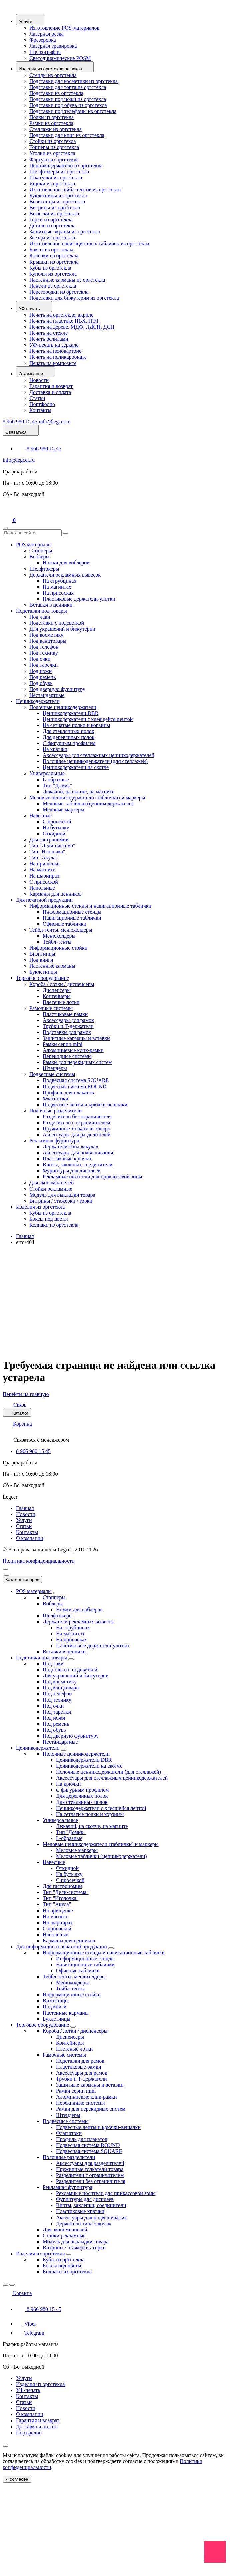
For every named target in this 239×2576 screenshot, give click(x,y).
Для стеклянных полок (68, 731)
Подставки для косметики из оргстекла (73, 81)
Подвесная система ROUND (74, 1086)
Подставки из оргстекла (56, 93)
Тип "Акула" (43, 857)
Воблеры (39, 556)
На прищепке (44, 863)
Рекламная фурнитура (54, 1140)
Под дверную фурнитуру (57, 689)
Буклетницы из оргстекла (58, 195)
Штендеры (55, 1068)
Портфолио (42, 404)
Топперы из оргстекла (54, 147)
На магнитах (57, 587)
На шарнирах (44, 876)
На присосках (58, 593)
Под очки (39, 659)
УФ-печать (28, 2390)
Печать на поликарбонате (58, 357)
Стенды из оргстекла (53, 75)
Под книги (41, 960)
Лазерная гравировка (53, 46)
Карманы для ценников (55, 894)
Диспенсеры (57, 990)
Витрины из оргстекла (54, 207)
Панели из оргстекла (52, 286)
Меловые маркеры (63, 809)
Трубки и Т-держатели (68, 1026)
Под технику (43, 653)
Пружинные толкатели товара (76, 1128)
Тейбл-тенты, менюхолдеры (60, 930)
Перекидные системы (67, 1056)
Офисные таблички (64, 924)
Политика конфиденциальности (39, 1561)
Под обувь (41, 683)
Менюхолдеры (59, 936)
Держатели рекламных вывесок (65, 575)
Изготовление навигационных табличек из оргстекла (89, 243)
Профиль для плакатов (68, 1092)
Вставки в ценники (50, 605)
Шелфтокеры (44, 569)
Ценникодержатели (37, 701)
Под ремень (42, 677)
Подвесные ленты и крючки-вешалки (85, 1104)
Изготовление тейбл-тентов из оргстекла (75, 189)
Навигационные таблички (72, 918)
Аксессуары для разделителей (77, 1134)
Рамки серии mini (62, 1044)
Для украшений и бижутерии (62, 629)
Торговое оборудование (42, 978)
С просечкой (57, 821)
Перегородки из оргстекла (58, 292)
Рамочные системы (51, 1008)
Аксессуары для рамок (68, 1020)
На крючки (55, 749)
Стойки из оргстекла (52, 141)
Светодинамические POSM (60, 58)
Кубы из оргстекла (50, 268)
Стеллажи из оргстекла (55, 129)
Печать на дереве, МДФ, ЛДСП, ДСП (71, 327)
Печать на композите (52, 363)
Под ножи (40, 671)
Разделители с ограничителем (76, 1122)
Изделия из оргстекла (40, 1207)
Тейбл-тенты (57, 942)
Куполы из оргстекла (53, 274)
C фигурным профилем (69, 743)
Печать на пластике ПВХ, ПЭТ (64, 321)
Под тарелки (43, 665)
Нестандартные (46, 695)
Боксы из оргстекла (51, 249)
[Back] (5, 2285)
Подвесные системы (52, 1074)
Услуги (24, 1520)
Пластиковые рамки (65, 1014)
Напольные (42, 888)
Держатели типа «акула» (70, 1146)
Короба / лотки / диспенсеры (61, 984)
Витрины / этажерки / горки (60, 1201)
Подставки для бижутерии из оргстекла (74, 298)
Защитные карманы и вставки (76, 1038)
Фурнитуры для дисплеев (71, 1170)
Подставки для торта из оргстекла (67, 87)
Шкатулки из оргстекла (55, 177)
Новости (39, 380)
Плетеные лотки (61, 1002)
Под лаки (39, 617)
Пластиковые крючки (67, 1158)
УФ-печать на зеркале (53, 345)
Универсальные (47, 773)
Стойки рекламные (50, 1189)
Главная (25, 1236)
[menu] (5, 1569)
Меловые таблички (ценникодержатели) (88, 803)
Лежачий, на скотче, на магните (78, 791)
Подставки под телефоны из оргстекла (72, 111)
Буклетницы (43, 972)
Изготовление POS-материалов (64, 28)
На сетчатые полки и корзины (76, 725)
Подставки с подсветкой (56, 623)
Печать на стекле (48, 333)
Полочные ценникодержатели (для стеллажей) (95, 761)
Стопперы (40, 550)
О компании (29, 1538)
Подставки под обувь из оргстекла (68, 105)
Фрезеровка (42, 40)
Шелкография (45, 52)
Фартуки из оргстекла (54, 159)
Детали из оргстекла (52, 225)
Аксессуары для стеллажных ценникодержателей (98, 755)
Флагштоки (55, 1098)
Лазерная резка (46, 34)
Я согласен (16, 2479)
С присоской (43, 882)
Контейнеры (57, 996)
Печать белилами (48, 339)
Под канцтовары (47, 641)
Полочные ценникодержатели (62, 707)
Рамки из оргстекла (51, 123)
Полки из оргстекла (51, 117)
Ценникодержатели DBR (70, 713)
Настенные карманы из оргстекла (67, 280)
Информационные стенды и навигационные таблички (90, 906)
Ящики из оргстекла (52, 183)
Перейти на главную (26, 1394)
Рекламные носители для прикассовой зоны (92, 1176)
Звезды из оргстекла (52, 237)
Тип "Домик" (57, 785)
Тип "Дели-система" (52, 845)
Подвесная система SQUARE (76, 1080)
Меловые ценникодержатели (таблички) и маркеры (87, 797)
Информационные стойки (58, 948)
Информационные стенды (72, 912)
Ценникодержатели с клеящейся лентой (88, 719)
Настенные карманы (52, 966)
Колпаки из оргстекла (53, 256)
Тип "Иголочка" (47, 851)
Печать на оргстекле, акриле (61, 315)
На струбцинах (59, 581)
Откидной (54, 833)
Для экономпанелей (51, 1183)
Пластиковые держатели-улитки (79, 599)
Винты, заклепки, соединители (77, 1164)
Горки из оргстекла (51, 219)
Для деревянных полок (68, 737)
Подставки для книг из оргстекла (66, 135)
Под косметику (46, 635)
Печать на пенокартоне (55, 351)
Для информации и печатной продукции (61, 1946)
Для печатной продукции (44, 900)
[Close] (6, 1575)
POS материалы (34, 544)
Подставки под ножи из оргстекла (67, 99)
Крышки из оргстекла (54, 262)
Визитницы (42, 954)
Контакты (40, 410)
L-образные (56, 779)
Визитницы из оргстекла (57, 201)
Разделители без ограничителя (77, 1116)
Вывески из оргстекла (54, 213)
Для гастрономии (49, 839)
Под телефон (44, 647)
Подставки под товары (41, 611)
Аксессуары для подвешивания (78, 1152)
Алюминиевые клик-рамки (73, 1050)
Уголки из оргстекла (52, 153)
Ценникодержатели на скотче (76, 767)
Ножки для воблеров (66, 562)
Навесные (40, 815)
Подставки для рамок (67, 1032)
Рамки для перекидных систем (77, 1062)
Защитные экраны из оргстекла (64, 231)
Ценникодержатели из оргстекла (66, 165)
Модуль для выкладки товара (62, 1195)
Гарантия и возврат (51, 386)
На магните (42, 869)
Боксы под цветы (48, 1219)
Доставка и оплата (50, 392)
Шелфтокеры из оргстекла (59, 171)
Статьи (37, 398)
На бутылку (56, 827)
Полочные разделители (55, 1110)
